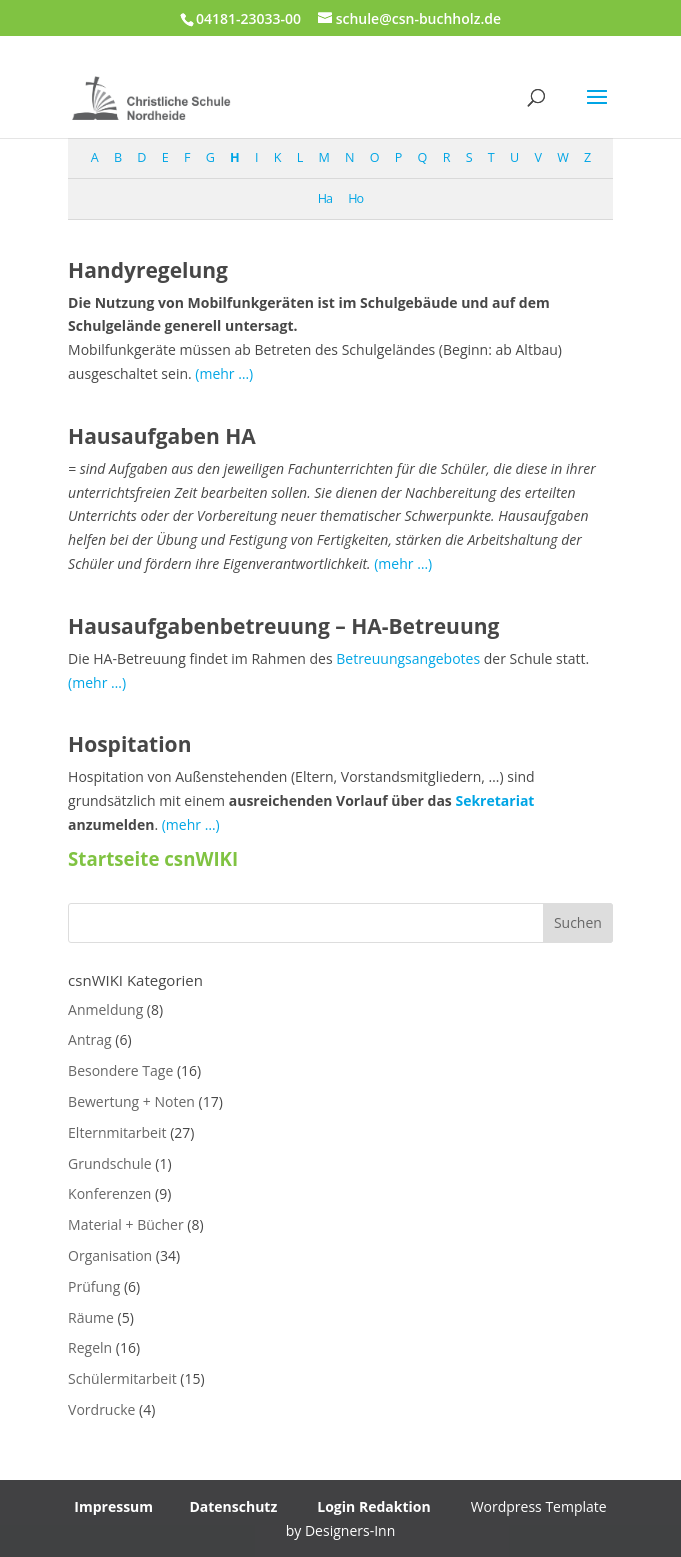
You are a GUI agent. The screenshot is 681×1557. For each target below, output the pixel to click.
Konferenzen (109, 1193)
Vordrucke (101, 1409)
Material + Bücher (126, 1224)
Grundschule (110, 1163)
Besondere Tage (120, 1070)
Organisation (110, 1255)
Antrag (90, 1039)
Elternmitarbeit (117, 1132)
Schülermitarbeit (122, 1378)
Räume (91, 1317)
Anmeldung (105, 1009)
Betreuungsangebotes (408, 658)
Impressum (113, 1506)
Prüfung (94, 1286)
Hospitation (129, 744)
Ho (355, 198)
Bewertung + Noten (131, 1101)
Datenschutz (233, 1506)
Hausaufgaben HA (162, 436)
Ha (325, 198)
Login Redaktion (373, 1506)
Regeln (90, 1347)
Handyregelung (148, 270)
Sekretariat (494, 800)
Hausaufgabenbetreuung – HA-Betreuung (283, 626)
